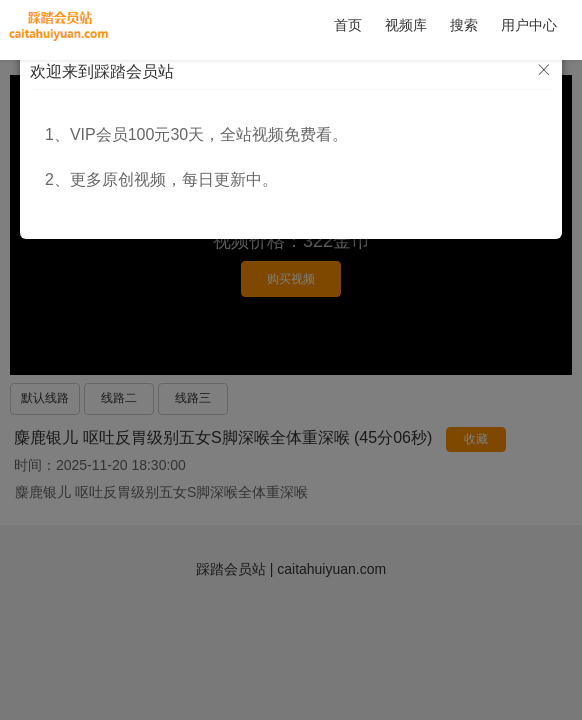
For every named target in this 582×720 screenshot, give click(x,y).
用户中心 (529, 25)
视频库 (406, 25)
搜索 (464, 25)
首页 (348, 25)
